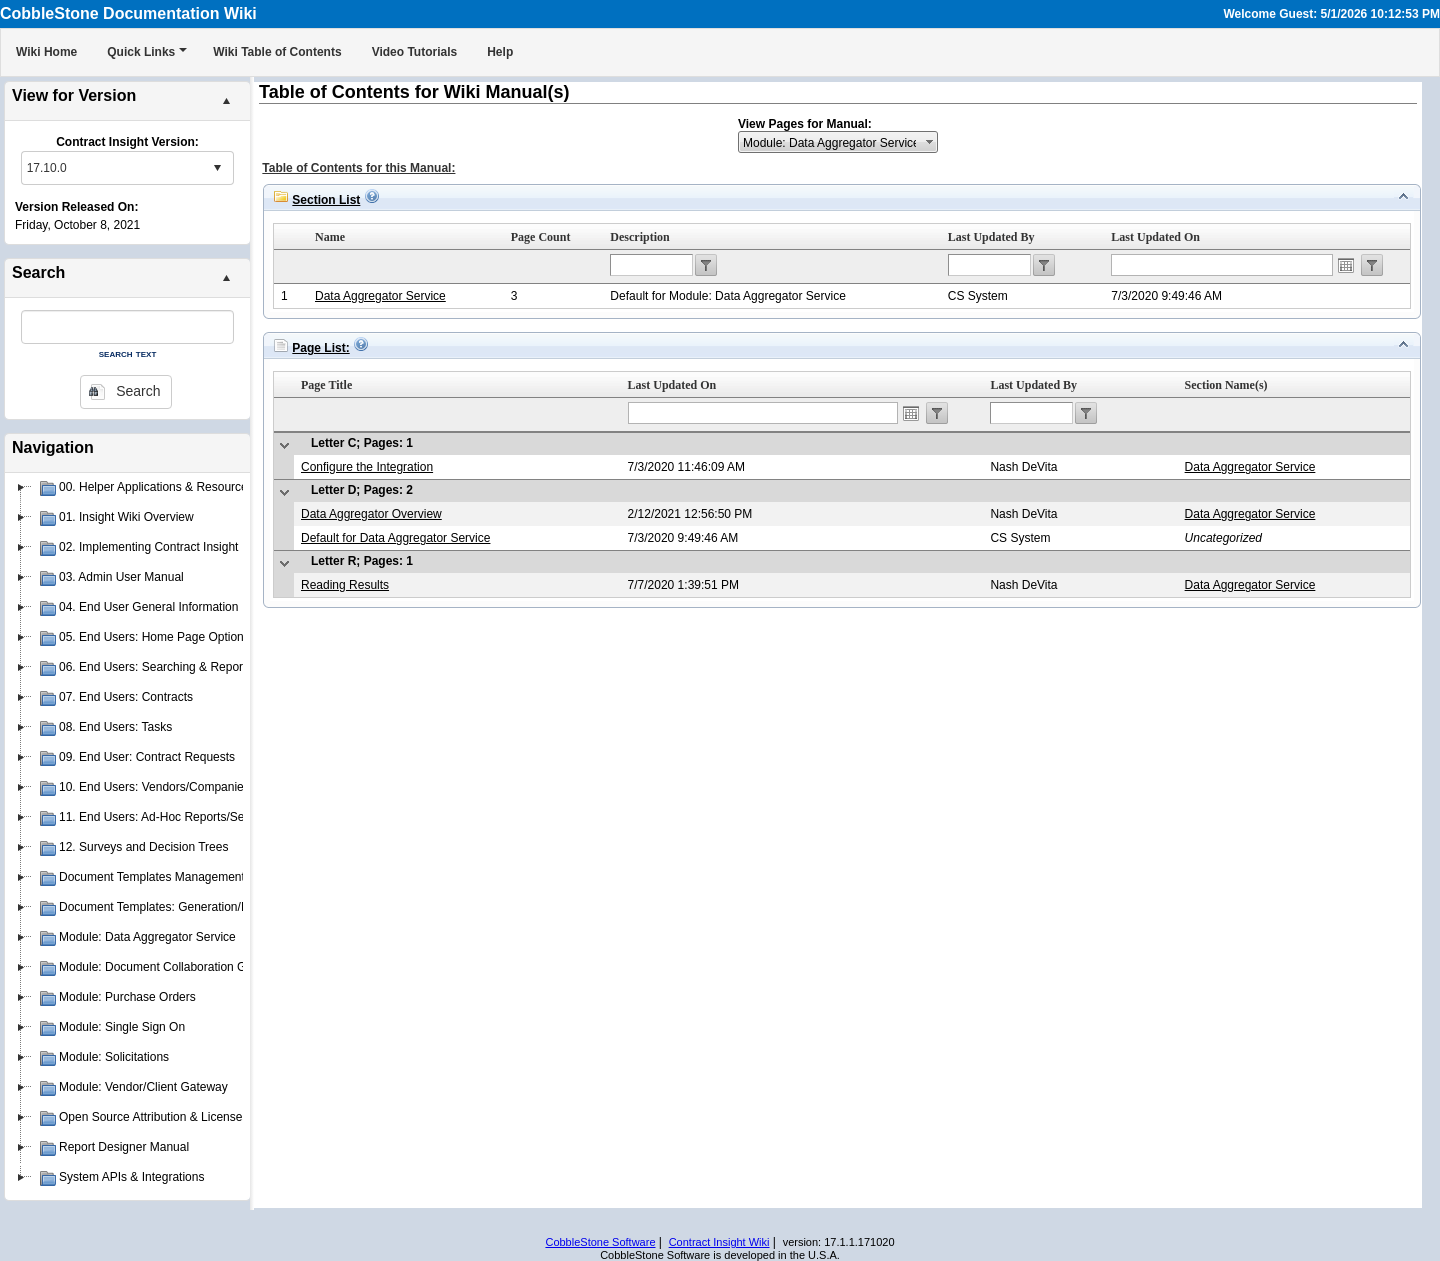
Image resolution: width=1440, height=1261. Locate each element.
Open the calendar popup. (1346, 265)
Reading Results (345, 585)
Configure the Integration (367, 467)
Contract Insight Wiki (719, 1242)
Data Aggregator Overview (371, 514)
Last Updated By (991, 237)
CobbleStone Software (600, 1242)
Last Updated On (1155, 237)
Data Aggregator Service (380, 296)
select (217, 168)
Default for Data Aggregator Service (395, 538)
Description (639, 237)
